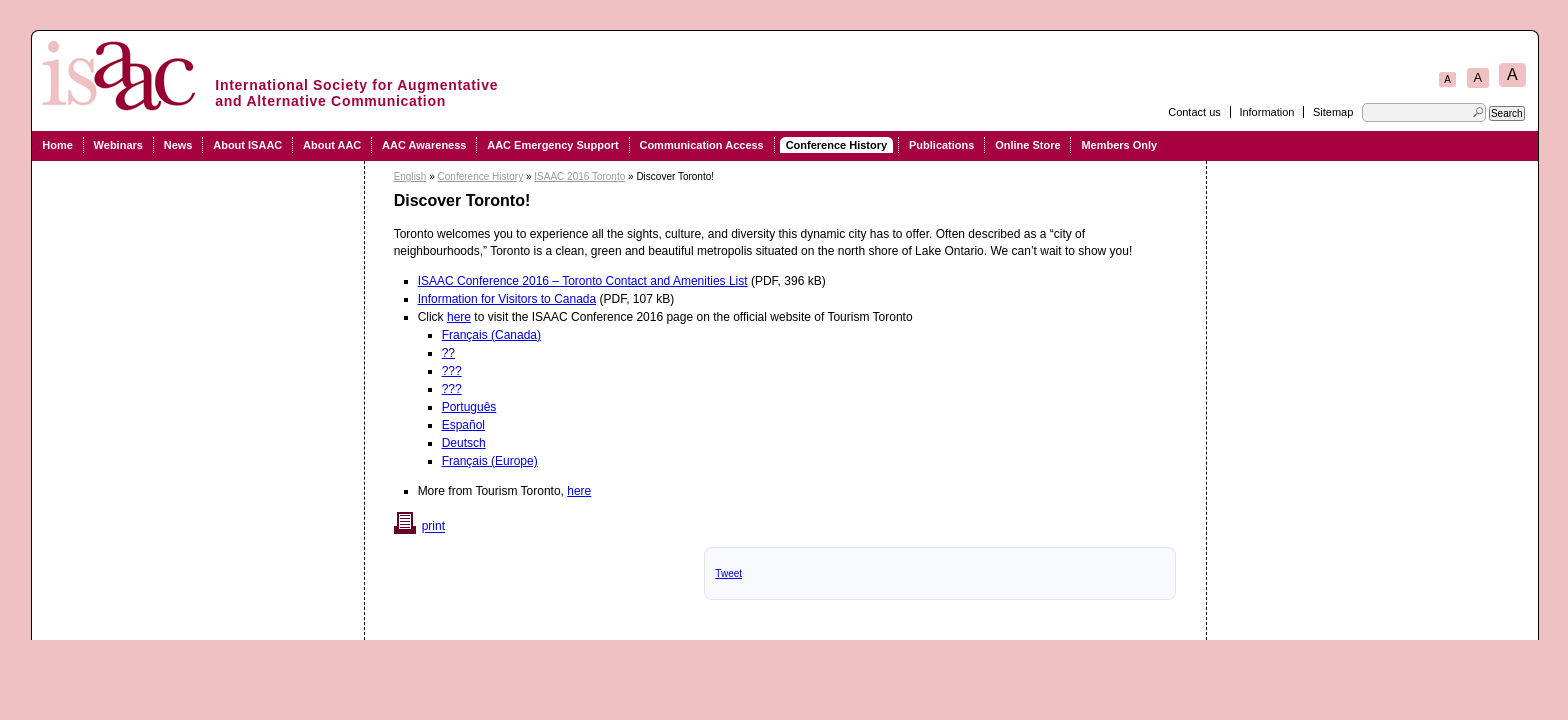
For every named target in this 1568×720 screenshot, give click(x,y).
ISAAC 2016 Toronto (579, 176)
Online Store (1027, 145)
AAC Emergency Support (552, 145)
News (178, 145)
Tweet (728, 573)
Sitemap (1333, 112)
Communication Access (701, 145)
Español (463, 425)
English (410, 176)
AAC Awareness (424, 145)
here (459, 317)
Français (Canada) (491, 335)
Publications (941, 145)
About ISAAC (247, 145)
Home (57, 145)
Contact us (1194, 112)
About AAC (332, 145)
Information (1266, 112)
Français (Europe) (490, 461)
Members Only (1119, 145)
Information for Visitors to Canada (507, 299)
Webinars (118, 145)
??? (452, 371)
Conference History (836, 145)
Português (469, 407)
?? (448, 353)
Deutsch (464, 443)
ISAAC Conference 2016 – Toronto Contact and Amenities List (583, 281)
